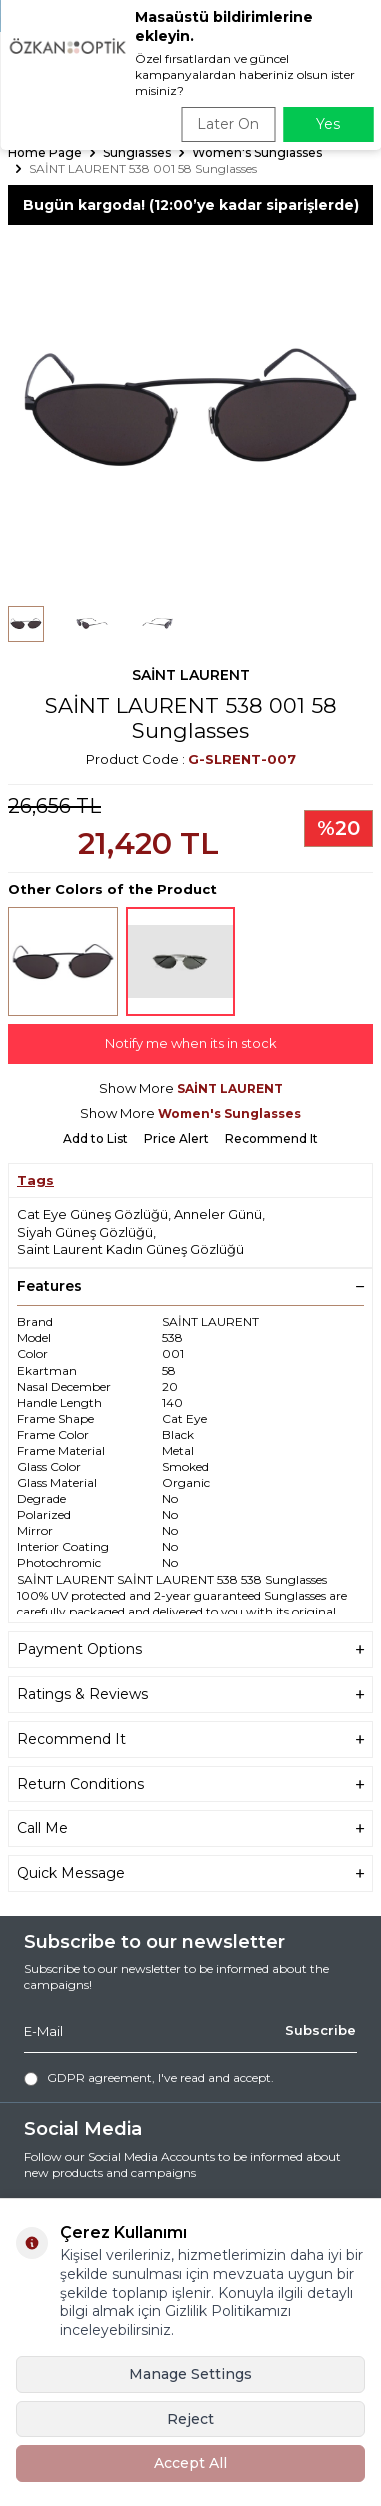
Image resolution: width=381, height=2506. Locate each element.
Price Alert (176, 1138)
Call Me (190, 1828)
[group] (190, 407)
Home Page (45, 152)
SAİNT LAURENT (191, 675)
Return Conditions (190, 1784)
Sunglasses (137, 152)
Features (190, 1286)
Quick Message (190, 1873)
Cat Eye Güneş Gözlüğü (92, 1214)
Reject (190, 2419)
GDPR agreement (99, 2077)
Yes (328, 124)
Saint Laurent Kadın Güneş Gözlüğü (130, 1249)
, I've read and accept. (149, 2078)
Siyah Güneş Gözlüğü (85, 1232)
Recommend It (271, 1138)
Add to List (95, 1138)
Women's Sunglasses (257, 152)
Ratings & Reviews (190, 1694)
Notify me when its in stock (191, 1043)
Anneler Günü (218, 1214)
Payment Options (190, 1649)
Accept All (190, 2463)
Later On (228, 124)
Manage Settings (190, 2374)
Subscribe (320, 2030)
